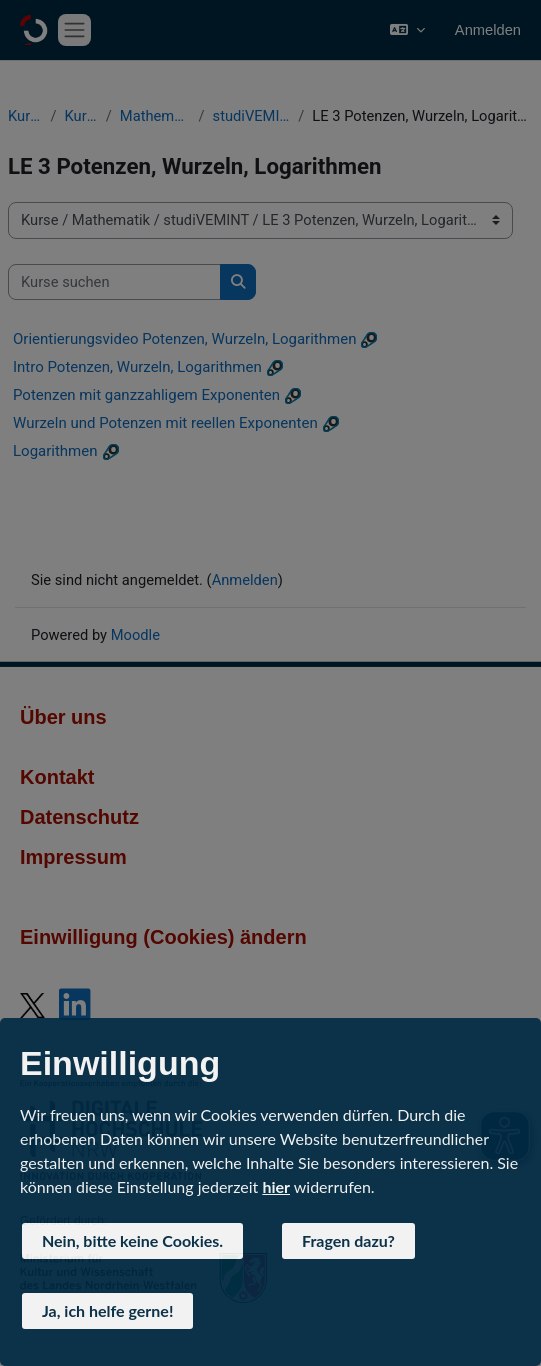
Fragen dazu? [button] (348, 1240)
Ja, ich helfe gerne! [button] (107, 1310)
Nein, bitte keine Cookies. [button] (132, 1240)
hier (276, 1186)
